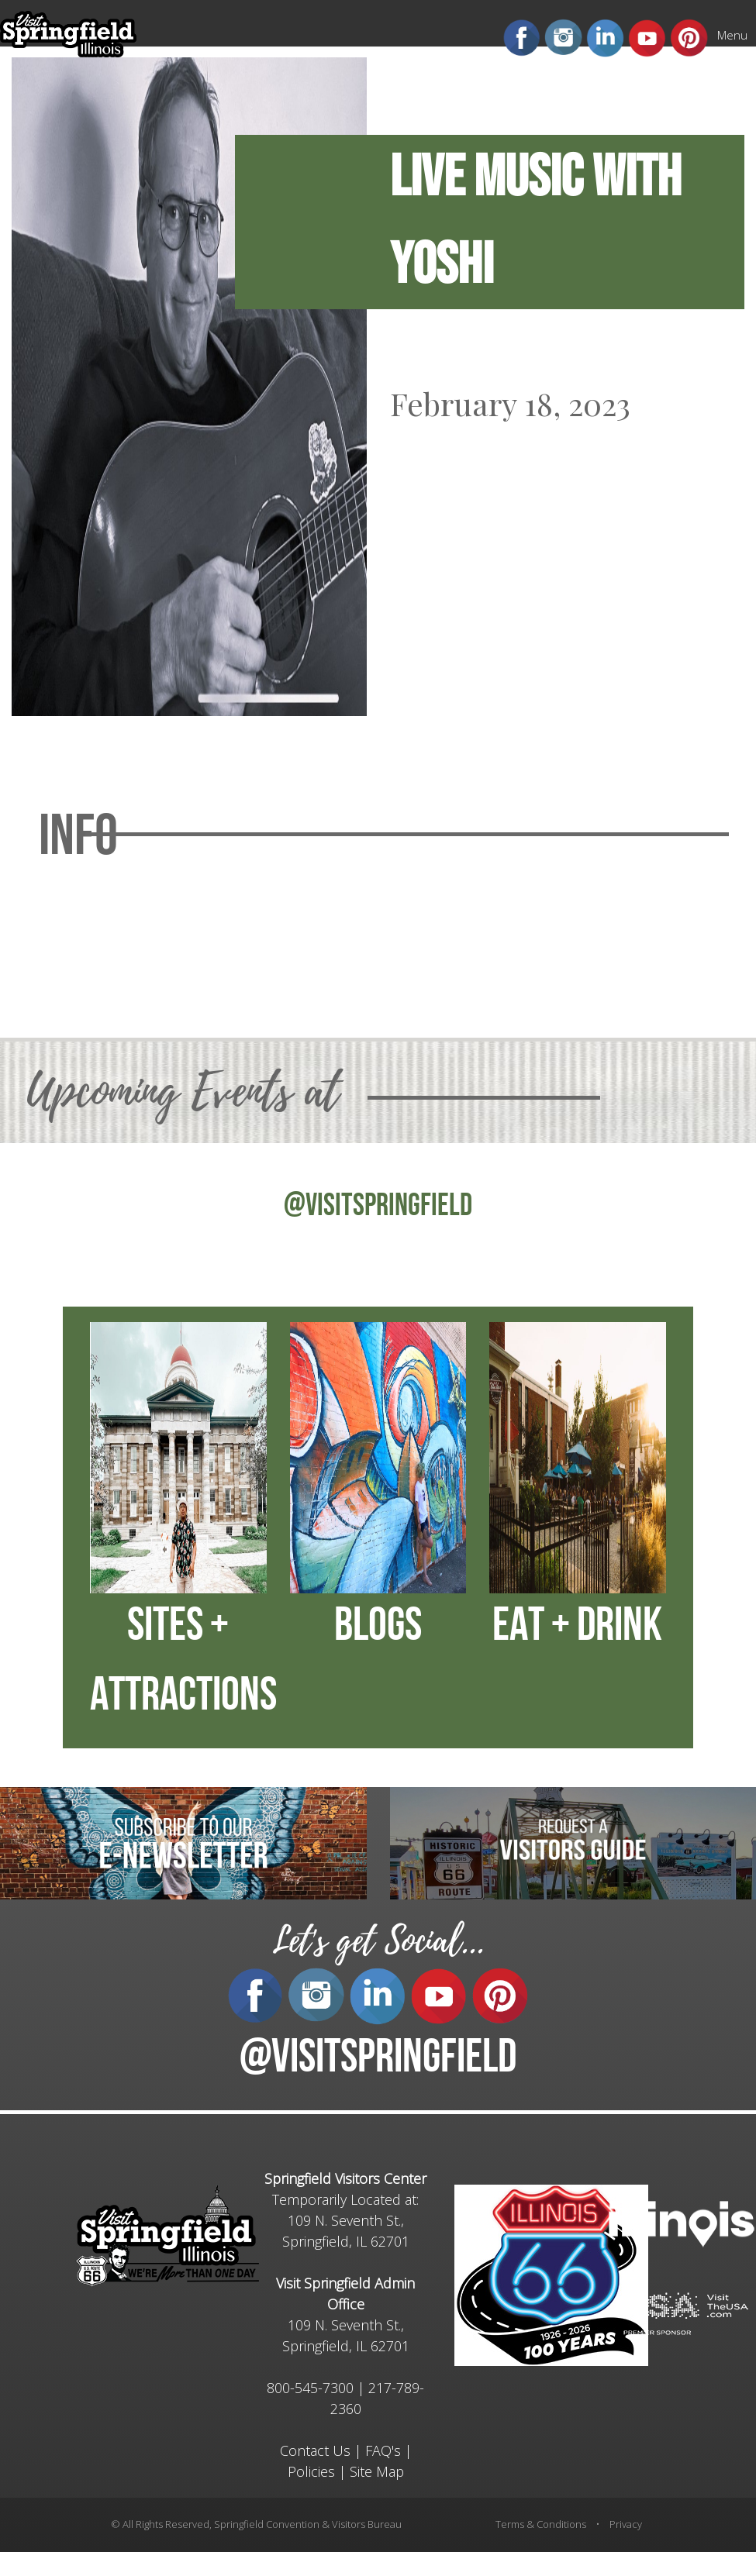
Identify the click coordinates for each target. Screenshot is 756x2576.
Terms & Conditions (540, 2524)
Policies (311, 2471)
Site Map (377, 2471)
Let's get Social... (378, 1941)
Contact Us (315, 2450)
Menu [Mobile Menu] (732, 35)
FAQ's (383, 2450)
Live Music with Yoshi (536, 222)
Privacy (625, 2524)
